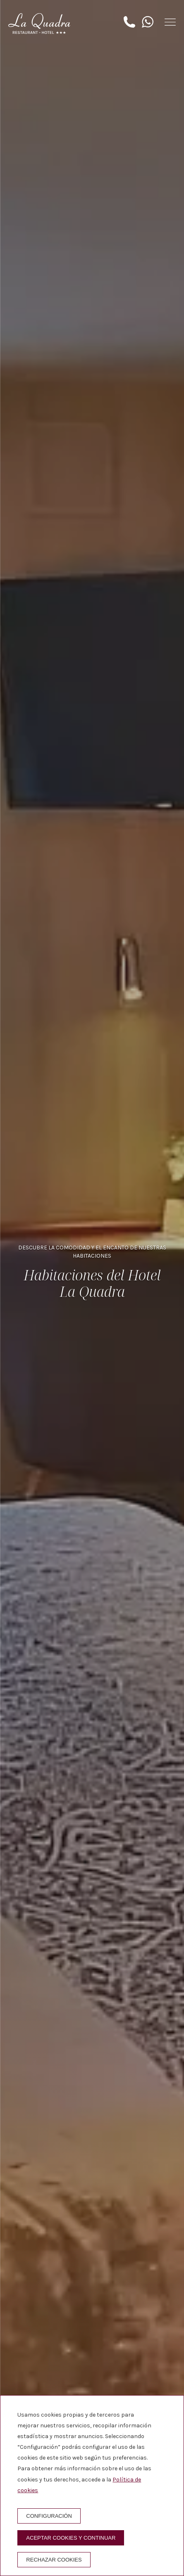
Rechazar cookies (53, 2560)
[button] (170, 22)
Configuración (49, 2516)
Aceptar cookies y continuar (70, 2538)
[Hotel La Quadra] (39, 23)
